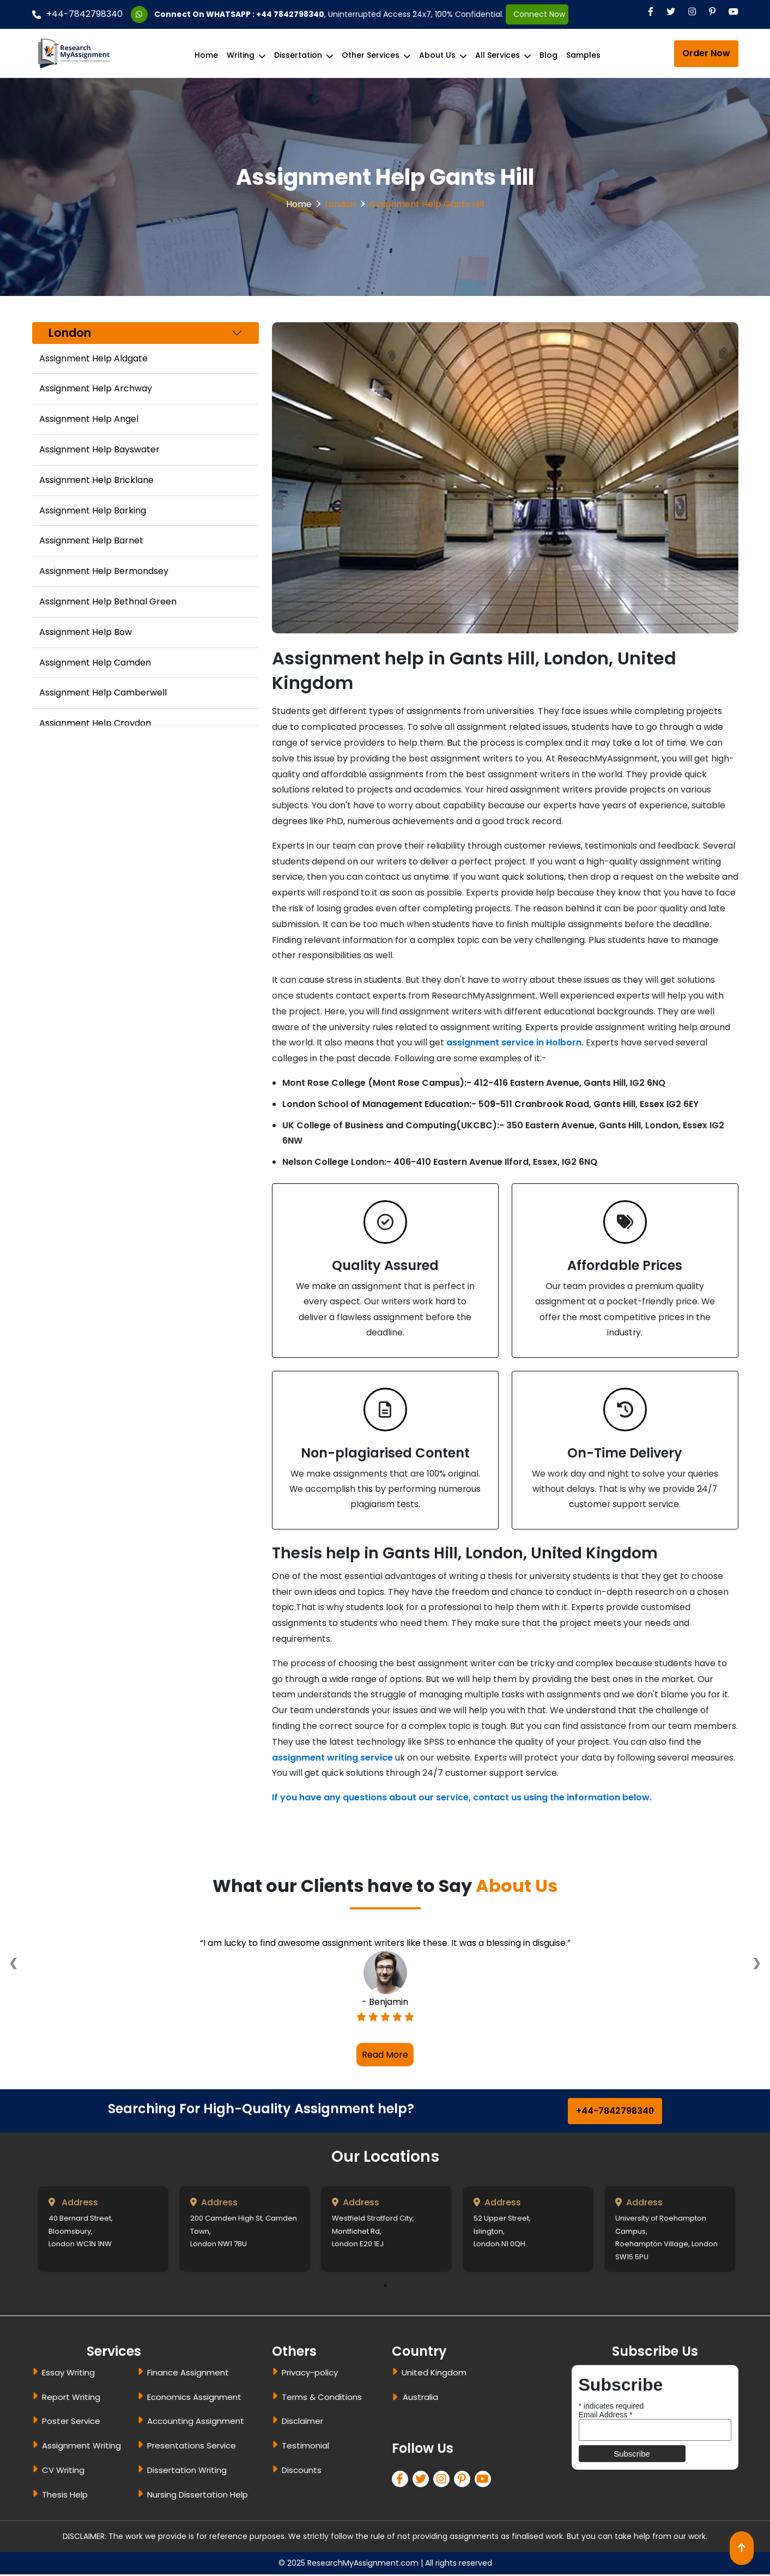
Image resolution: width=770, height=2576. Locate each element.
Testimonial (305, 2447)
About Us (437, 55)
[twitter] (423, 2481)
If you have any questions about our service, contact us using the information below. (462, 1799)
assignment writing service (332, 1758)
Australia (420, 2398)
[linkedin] (443, 2481)
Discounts (302, 2471)
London (340, 204)
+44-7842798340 (77, 14)
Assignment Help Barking (92, 510)
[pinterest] (464, 2481)
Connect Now (537, 14)
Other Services (370, 55)
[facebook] (402, 2481)
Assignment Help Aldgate (93, 358)
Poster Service (71, 2422)
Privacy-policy (310, 2374)
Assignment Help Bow (85, 632)
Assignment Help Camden (95, 662)
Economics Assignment (194, 2398)
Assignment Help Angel (88, 419)
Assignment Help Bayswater (99, 449)
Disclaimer (302, 2422)
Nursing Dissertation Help (197, 2496)
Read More (385, 2056)
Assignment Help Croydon (95, 723)
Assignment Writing (81, 2447)
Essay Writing (68, 2374)
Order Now (706, 53)
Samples (583, 55)
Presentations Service (191, 2447)
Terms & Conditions (322, 2398)
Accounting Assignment (195, 2422)
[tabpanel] (103, 2230)
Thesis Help (65, 2496)
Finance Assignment (188, 2374)
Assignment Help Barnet (91, 540)
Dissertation (298, 55)
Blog (548, 55)
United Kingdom (434, 2374)
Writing (240, 55)
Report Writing (71, 2398)
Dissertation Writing (187, 2471)
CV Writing (63, 2471)
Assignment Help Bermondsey (103, 571)
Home (206, 55)
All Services (497, 55)
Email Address (606, 2416)
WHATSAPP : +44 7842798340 (265, 14)
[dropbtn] (397, 2400)
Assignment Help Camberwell (103, 692)
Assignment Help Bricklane (96, 480)
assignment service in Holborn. (515, 1042)
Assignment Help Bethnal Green (108, 601)
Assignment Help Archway (95, 388)
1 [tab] (385, 2287)
